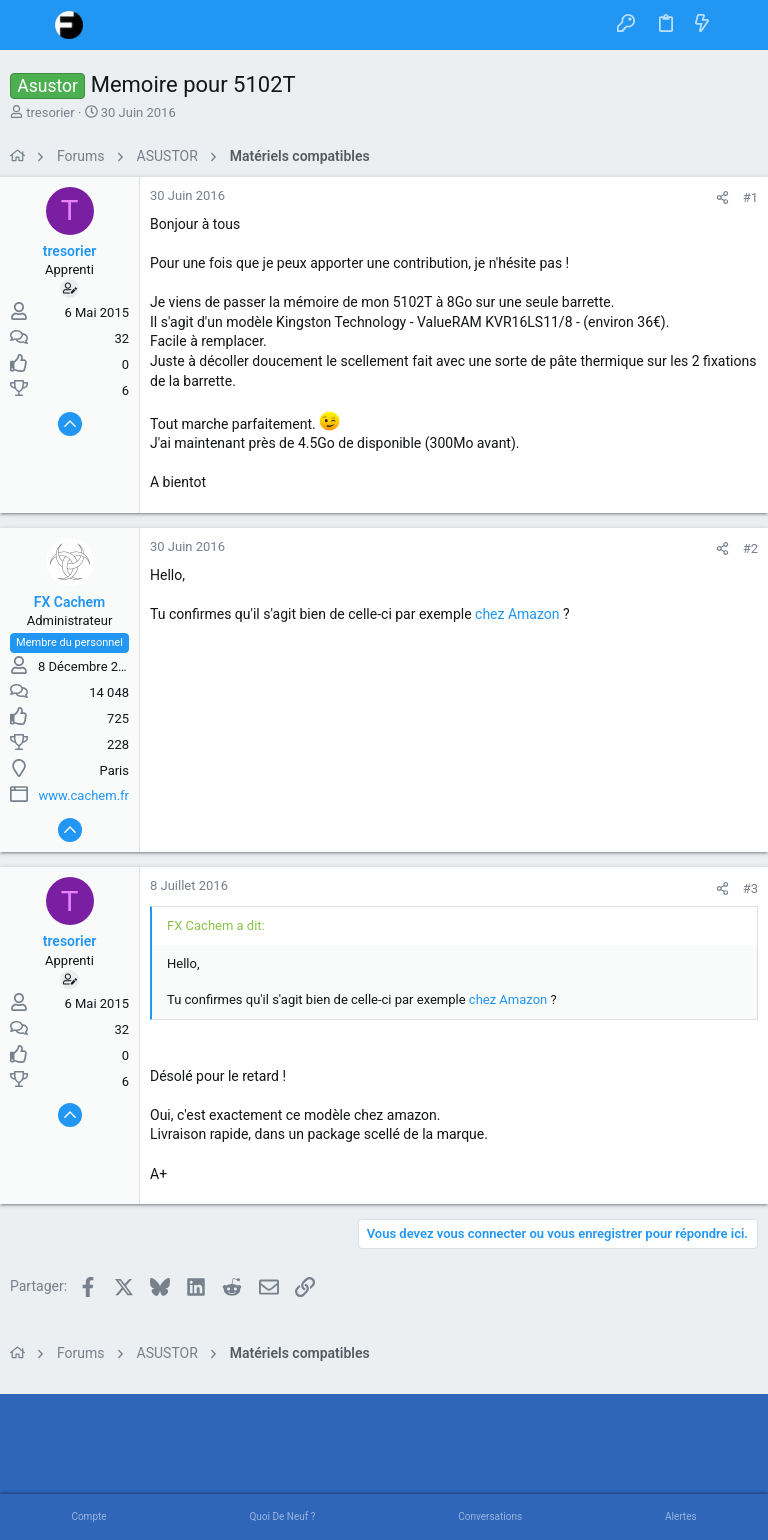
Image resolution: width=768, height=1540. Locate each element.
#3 (750, 888)
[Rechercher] (738, 25)
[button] (30, 25)
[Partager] (722, 197)
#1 (750, 197)
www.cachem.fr (84, 795)
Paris (114, 770)
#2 (750, 548)
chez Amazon (517, 614)
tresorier (50, 112)
